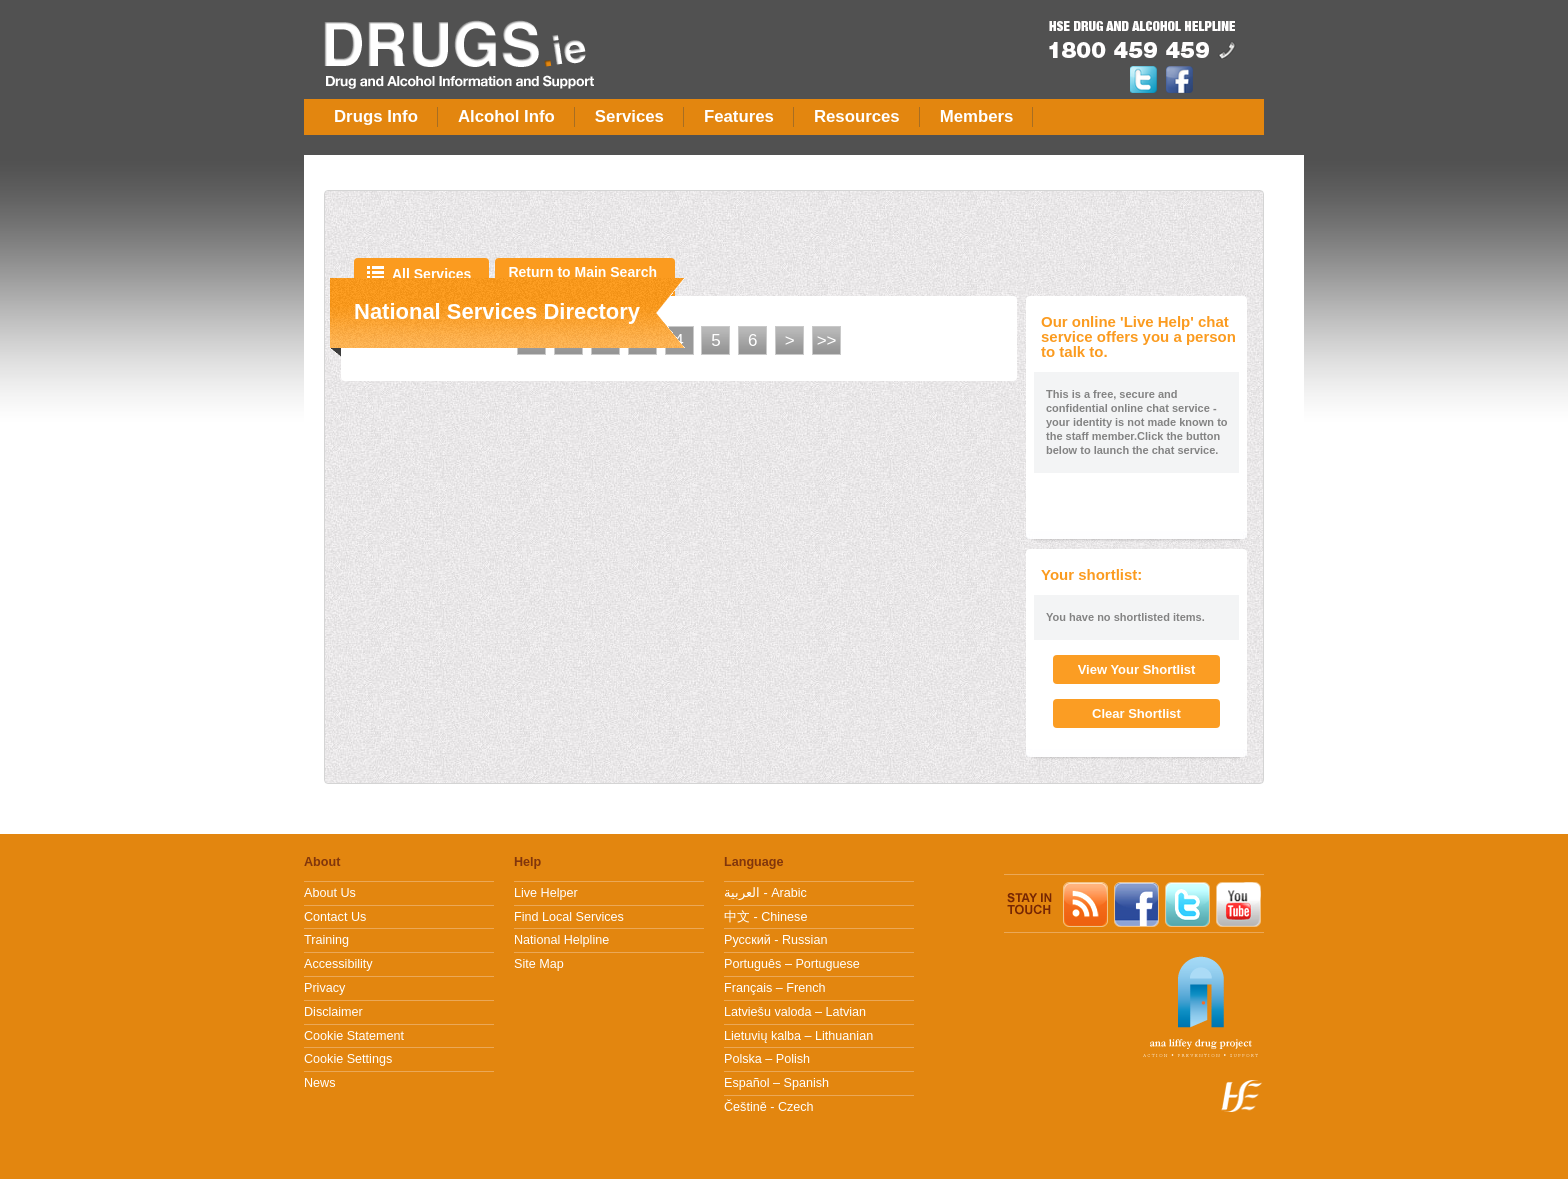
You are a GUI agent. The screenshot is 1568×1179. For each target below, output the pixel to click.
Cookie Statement (354, 1036)
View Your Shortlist (1137, 669)
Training (326, 940)
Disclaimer (333, 1012)
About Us (330, 893)
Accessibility (338, 964)
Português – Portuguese (792, 964)
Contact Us (335, 917)
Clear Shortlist (1136, 713)
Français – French (775, 988)
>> (827, 340)
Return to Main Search (582, 272)
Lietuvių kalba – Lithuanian (798, 1036)
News (320, 1083)
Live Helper (546, 893)
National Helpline (561, 940)
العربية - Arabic (765, 893)
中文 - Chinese (765, 917)
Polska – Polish (767, 1059)
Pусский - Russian (775, 940)
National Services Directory (497, 311)
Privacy (324, 988)
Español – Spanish (776, 1083)
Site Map (539, 964)
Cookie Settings (348, 1059)
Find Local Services (569, 917)
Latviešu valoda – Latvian (795, 1012)
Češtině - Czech (769, 1107)
